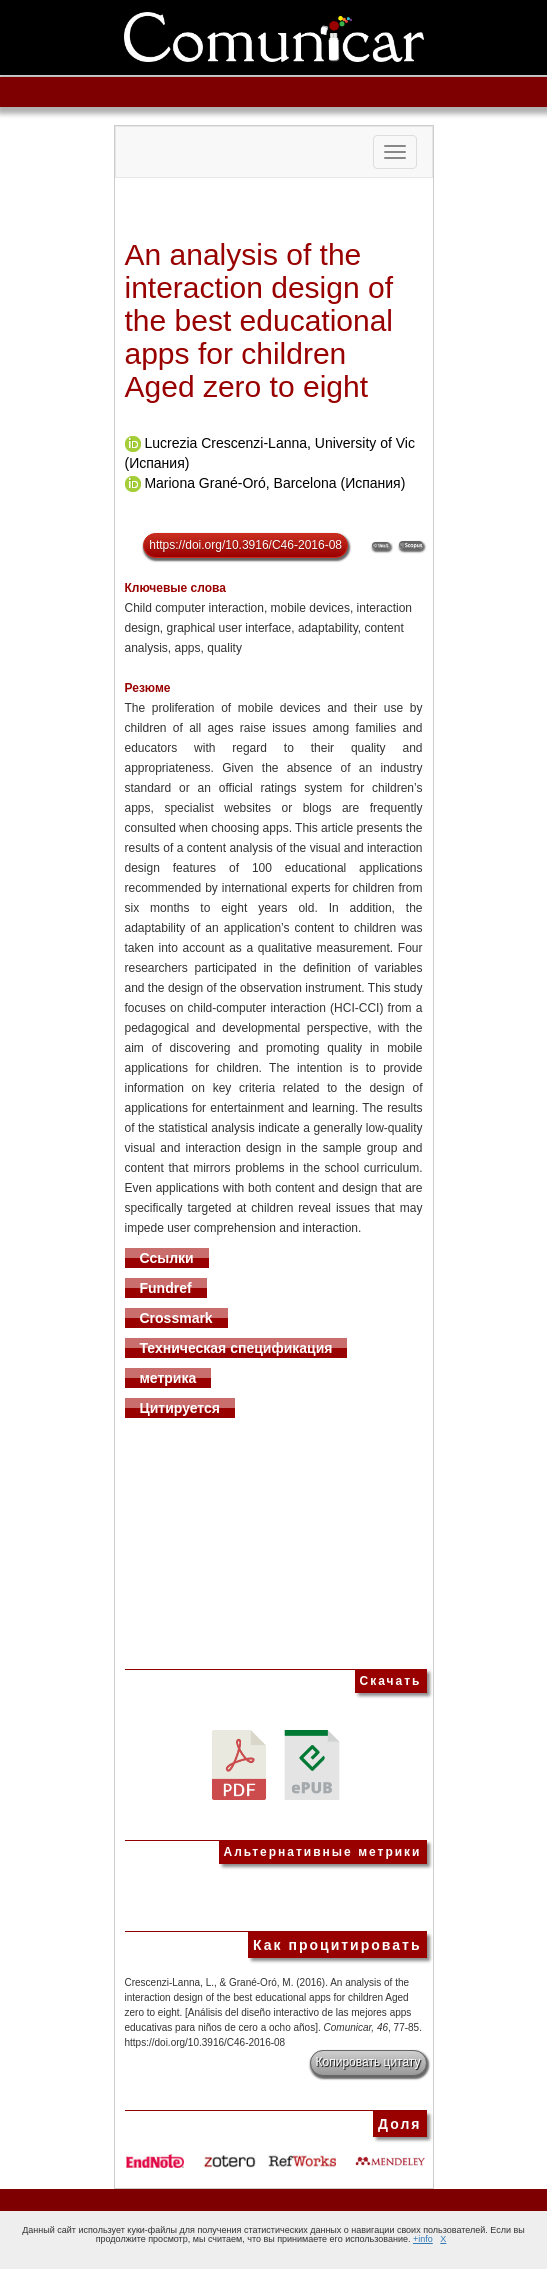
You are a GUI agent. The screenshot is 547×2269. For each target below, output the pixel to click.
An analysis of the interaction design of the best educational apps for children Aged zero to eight (259, 320)
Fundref (166, 1288)
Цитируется (180, 1408)
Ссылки (167, 1258)
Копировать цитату (368, 2062)
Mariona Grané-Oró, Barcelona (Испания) (274, 483)
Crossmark (176, 1318)
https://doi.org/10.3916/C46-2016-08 (245, 545)
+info (423, 2239)
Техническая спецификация (236, 1348)
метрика (168, 1378)
